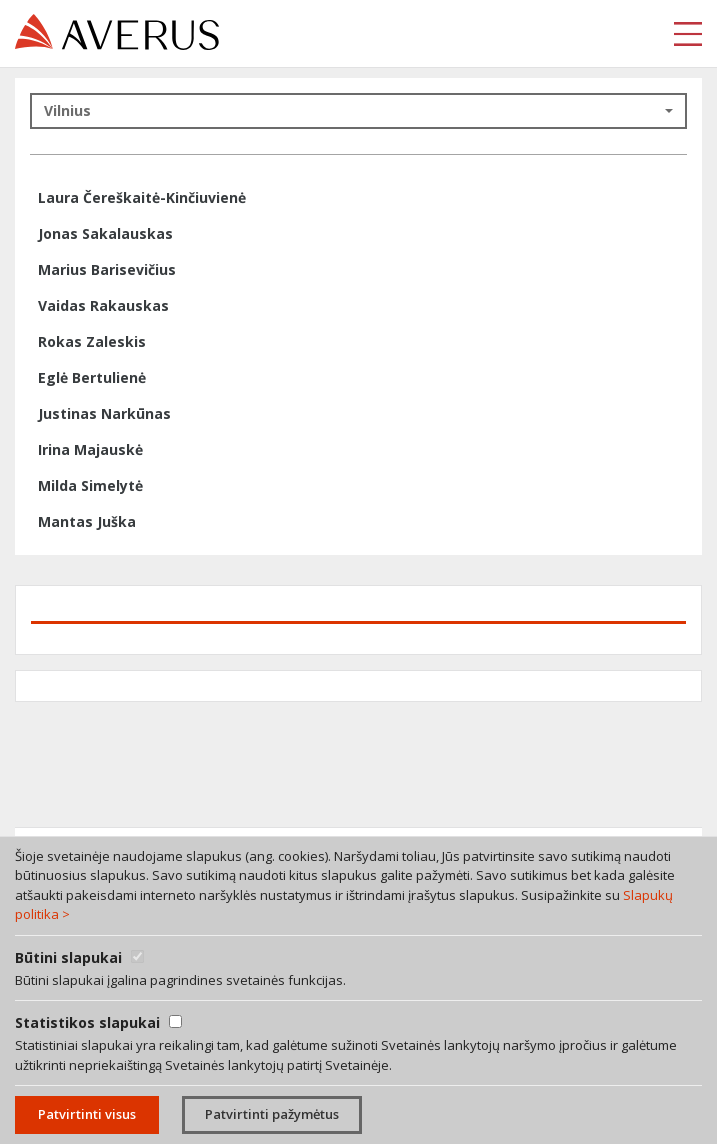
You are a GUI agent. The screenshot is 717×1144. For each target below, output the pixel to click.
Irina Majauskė (90, 449)
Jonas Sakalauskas (105, 233)
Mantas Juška (87, 521)
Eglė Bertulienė (92, 377)
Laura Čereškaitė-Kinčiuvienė (142, 197)
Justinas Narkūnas (104, 413)
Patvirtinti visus (87, 1114)
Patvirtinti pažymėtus (272, 1114)
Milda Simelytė (90, 485)
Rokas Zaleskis (92, 341)
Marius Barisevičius (107, 269)
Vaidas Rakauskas (103, 305)
